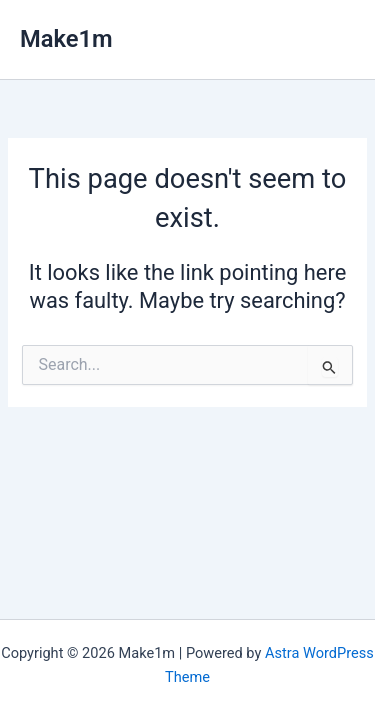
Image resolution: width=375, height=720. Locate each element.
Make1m (66, 39)
